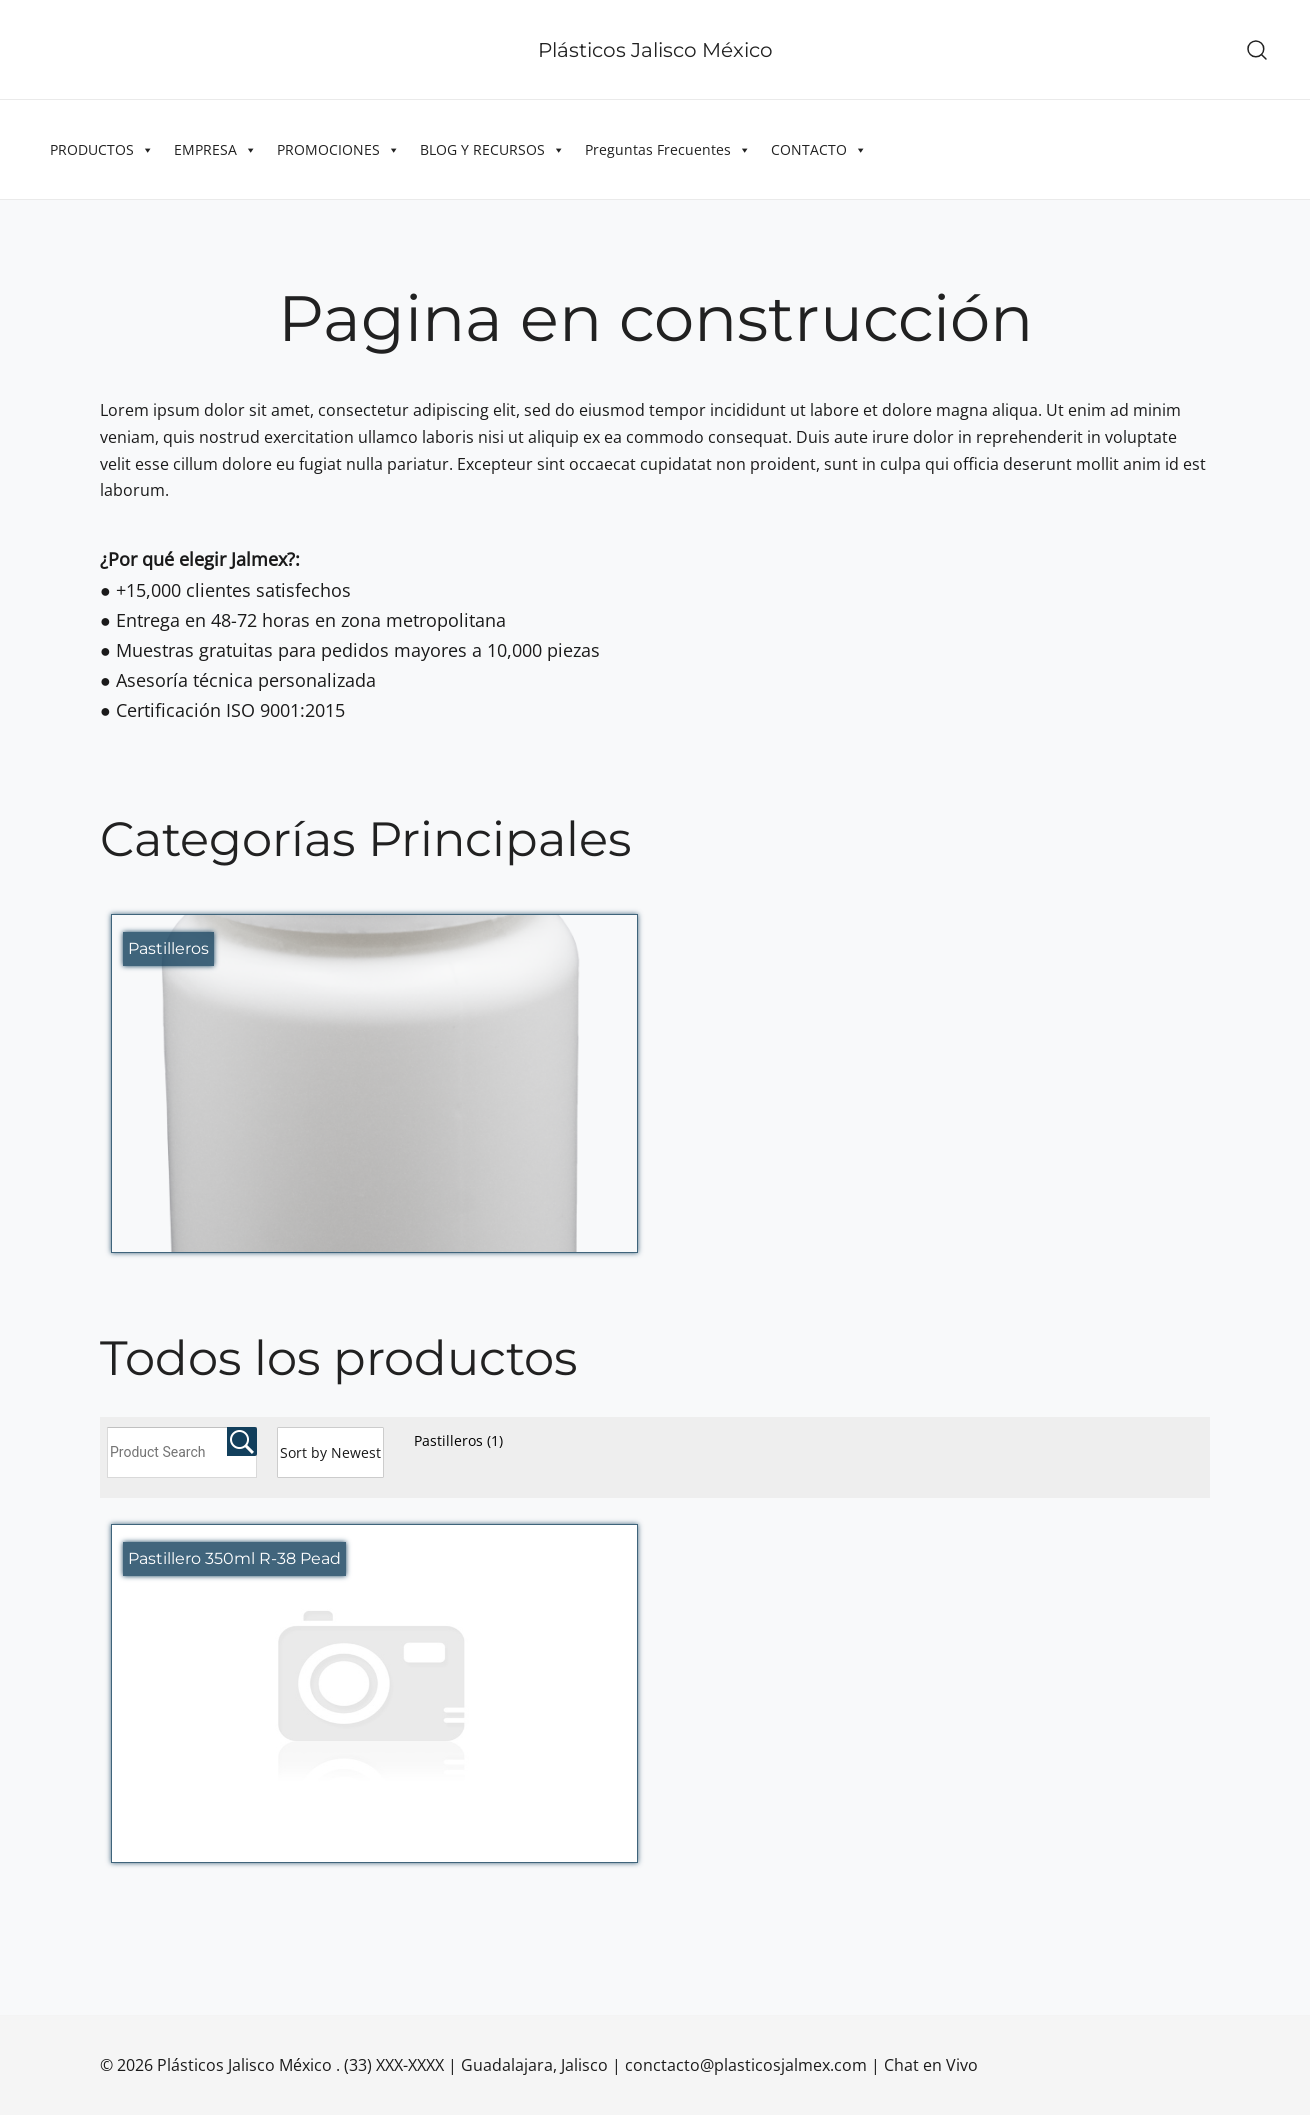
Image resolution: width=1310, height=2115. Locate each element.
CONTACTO (819, 150)
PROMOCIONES (338, 150)
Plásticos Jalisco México (655, 50)
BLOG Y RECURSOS (492, 150)
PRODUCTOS (102, 150)
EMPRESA (215, 150)
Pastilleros (458, 1440)
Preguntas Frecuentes (668, 150)
